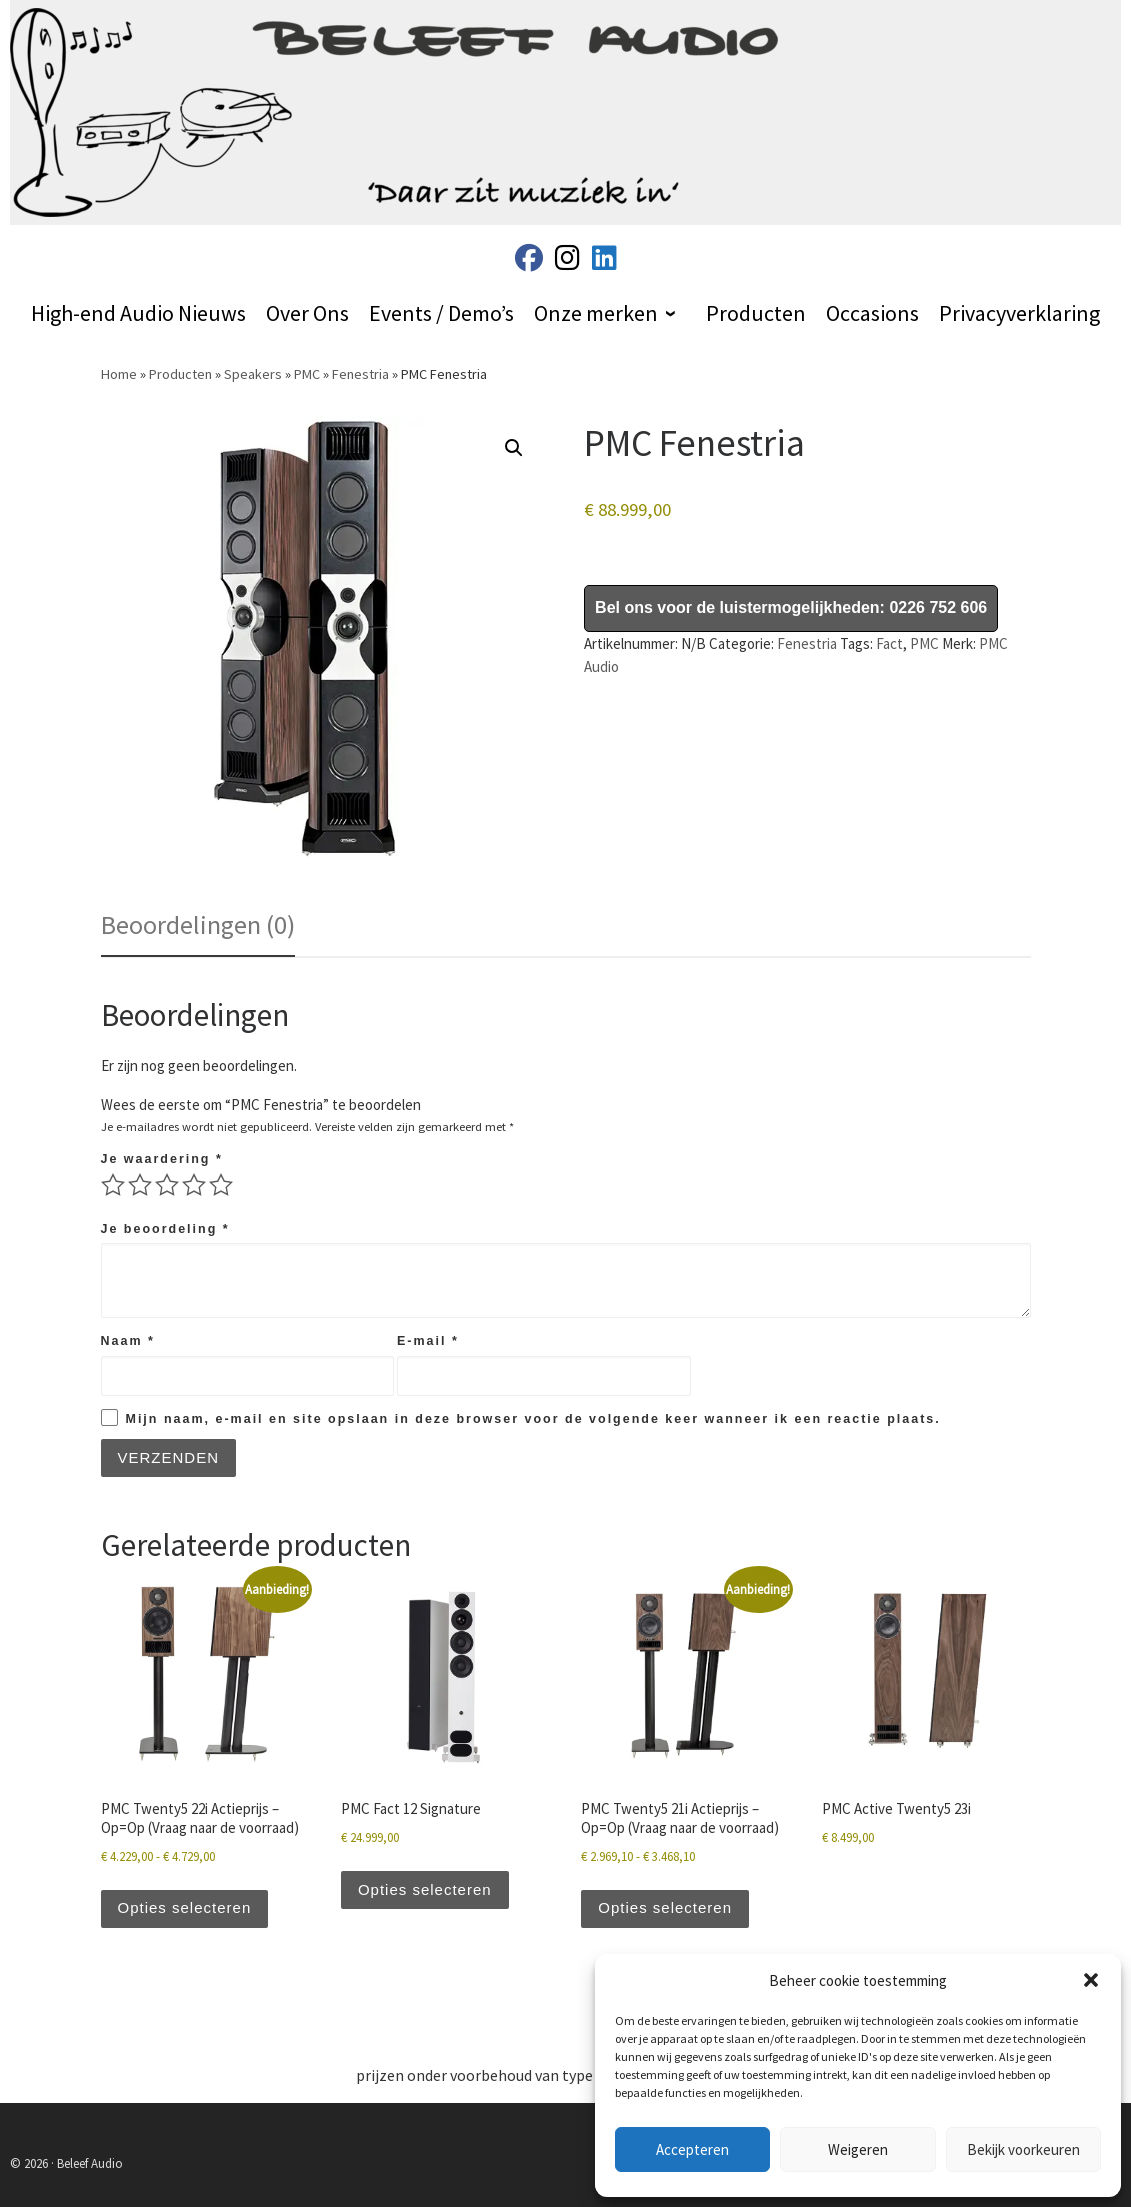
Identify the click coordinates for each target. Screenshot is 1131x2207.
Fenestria (360, 374)
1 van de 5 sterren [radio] (113, 1185)
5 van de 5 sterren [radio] (221, 1185)
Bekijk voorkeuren (1023, 2149)
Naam (128, 1341)
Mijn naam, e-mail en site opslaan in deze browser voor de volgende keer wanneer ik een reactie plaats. (533, 1419)
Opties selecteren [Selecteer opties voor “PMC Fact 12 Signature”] (425, 1889)
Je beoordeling (165, 1229)
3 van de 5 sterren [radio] (167, 1185)
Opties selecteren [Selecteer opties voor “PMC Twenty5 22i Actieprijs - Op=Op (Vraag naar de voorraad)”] (185, 1907)
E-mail (428, 1341)
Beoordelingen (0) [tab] (198, 924)
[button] (1091, 1980)
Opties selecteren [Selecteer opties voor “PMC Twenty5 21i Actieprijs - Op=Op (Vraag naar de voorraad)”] (665, 1907)
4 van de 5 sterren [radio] (194, 1185)
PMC (307, 374)
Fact (889, 643)
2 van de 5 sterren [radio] (140, 1185)
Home (119, 374)
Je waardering (162, 1159)
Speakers (253, 374)
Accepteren (692, 2149)
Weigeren (858, 2149)
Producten (180, 374)
